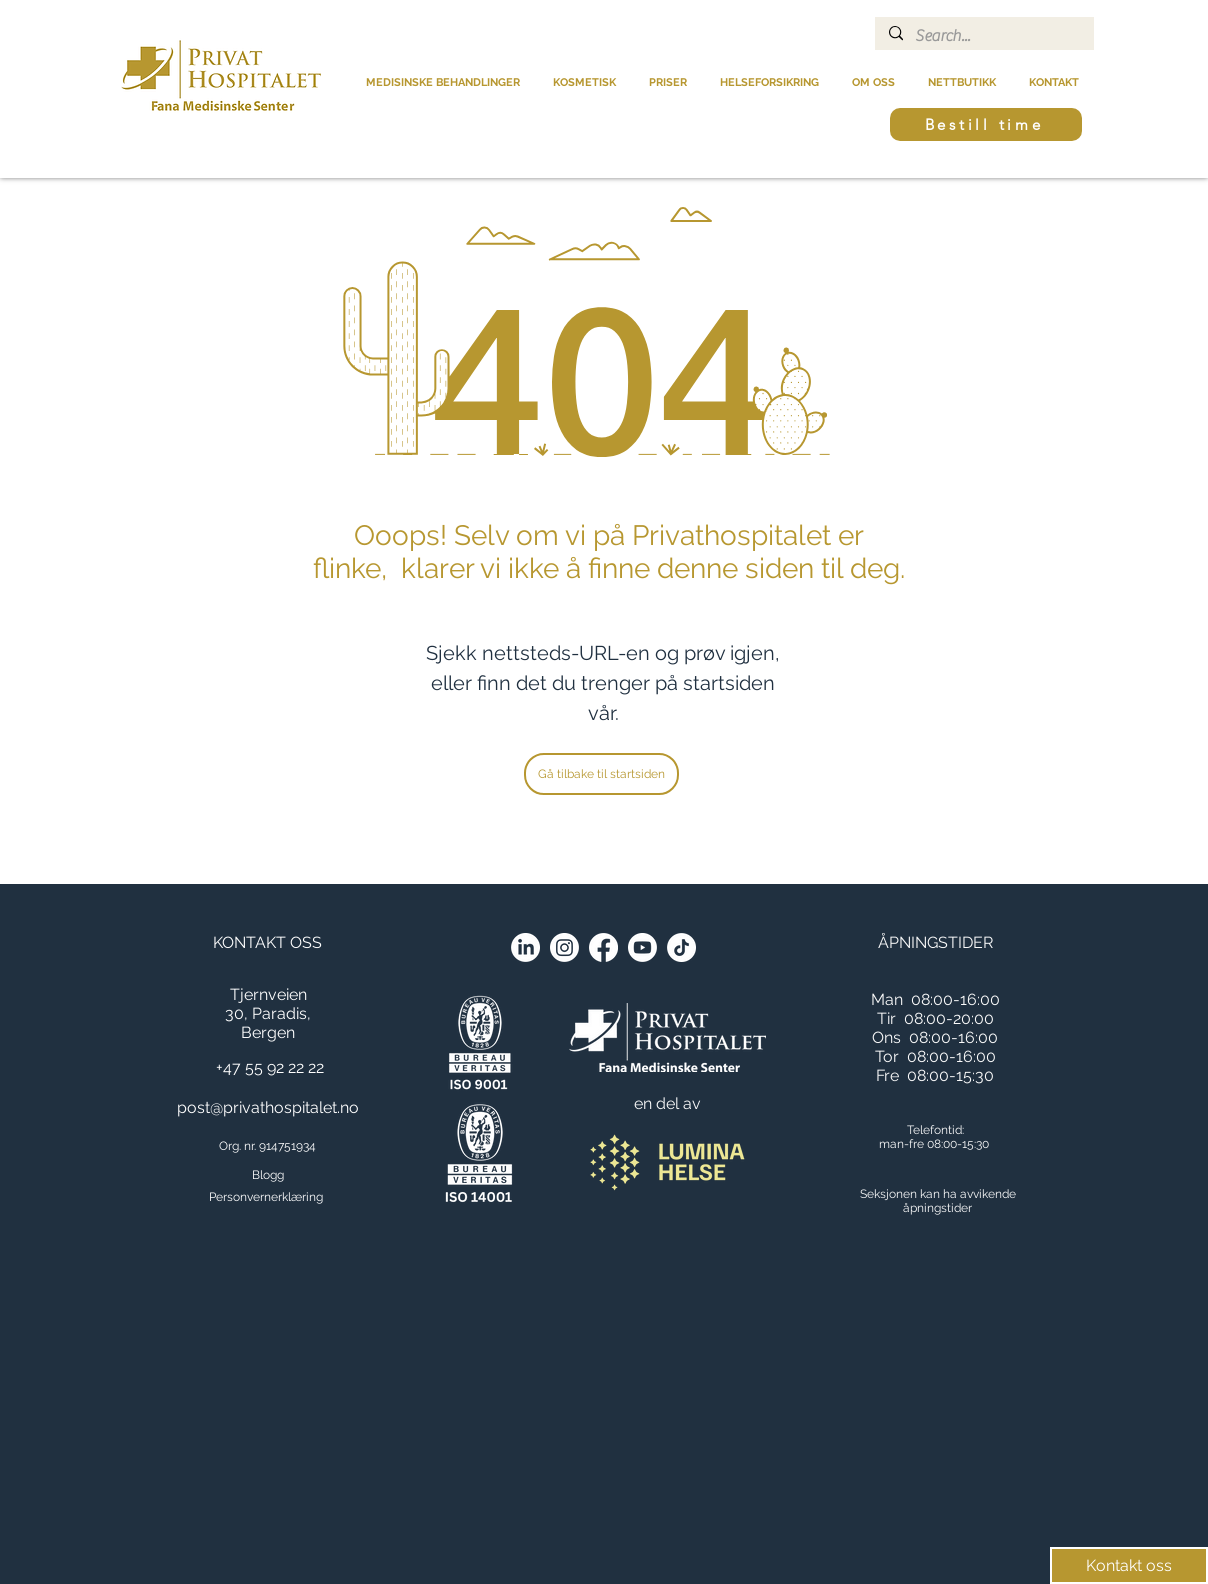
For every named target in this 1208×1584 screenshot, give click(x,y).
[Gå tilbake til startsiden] (601, 774)
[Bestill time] (986, 124)
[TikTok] (681, 947)
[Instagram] (564, 947)
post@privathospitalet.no (268, 1107)
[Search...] (983, 36)
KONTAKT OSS (267, 942)
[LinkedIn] (525, 947)
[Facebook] (603, 947)
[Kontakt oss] (1129, 1565)
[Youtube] (642, 947)
